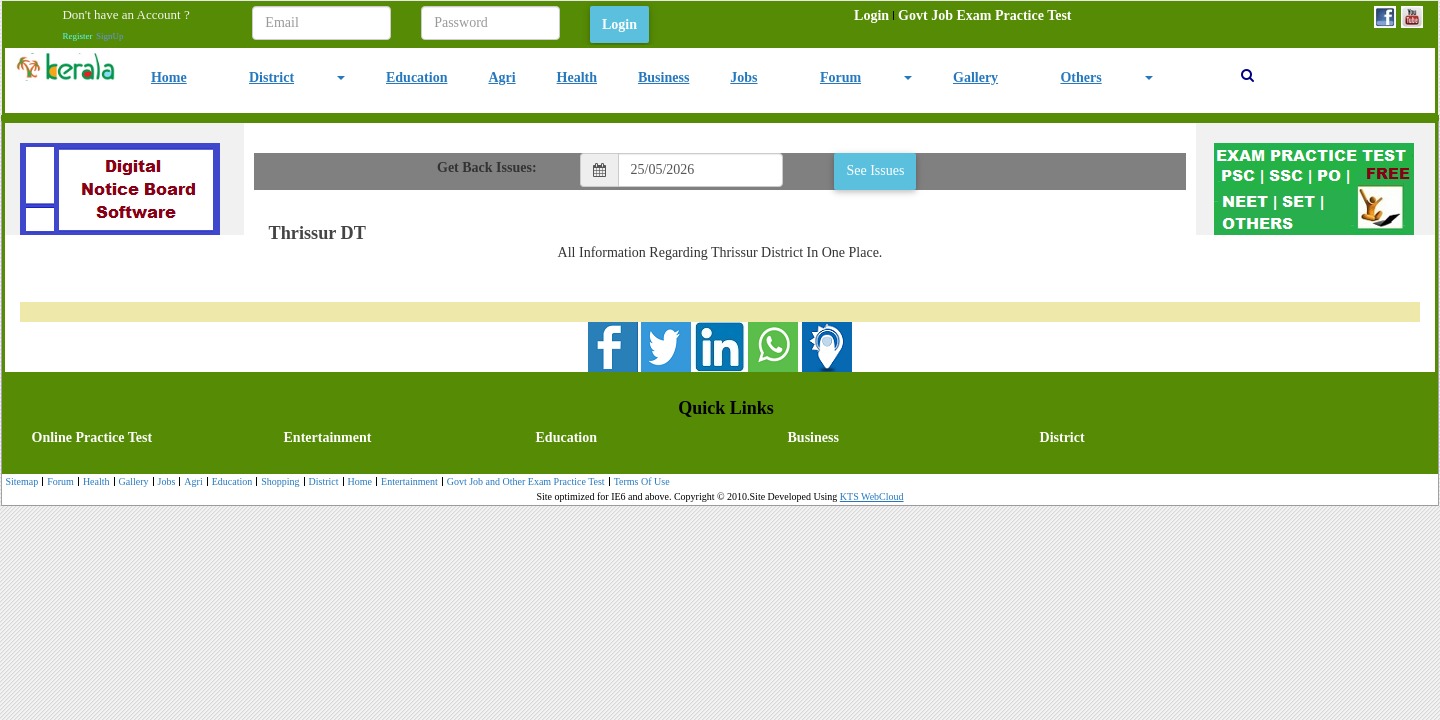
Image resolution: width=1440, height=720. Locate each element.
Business (663, 77)
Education (416, 77)
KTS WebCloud (872, 496)
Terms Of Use (639, 482)
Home (169, 77)
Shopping (277, 482)
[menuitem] (871, 16)
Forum (840, 77)
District (271, 77)
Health (577, 77)
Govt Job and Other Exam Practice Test (523, 482)
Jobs (743, 77)
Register (77, 36)
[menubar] (962, 16)
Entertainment (328, 437)
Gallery (975, 77)
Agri (501, 77)
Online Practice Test (92, 437)
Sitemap (21, 481)
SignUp (110, 36)
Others (1080, 77)
